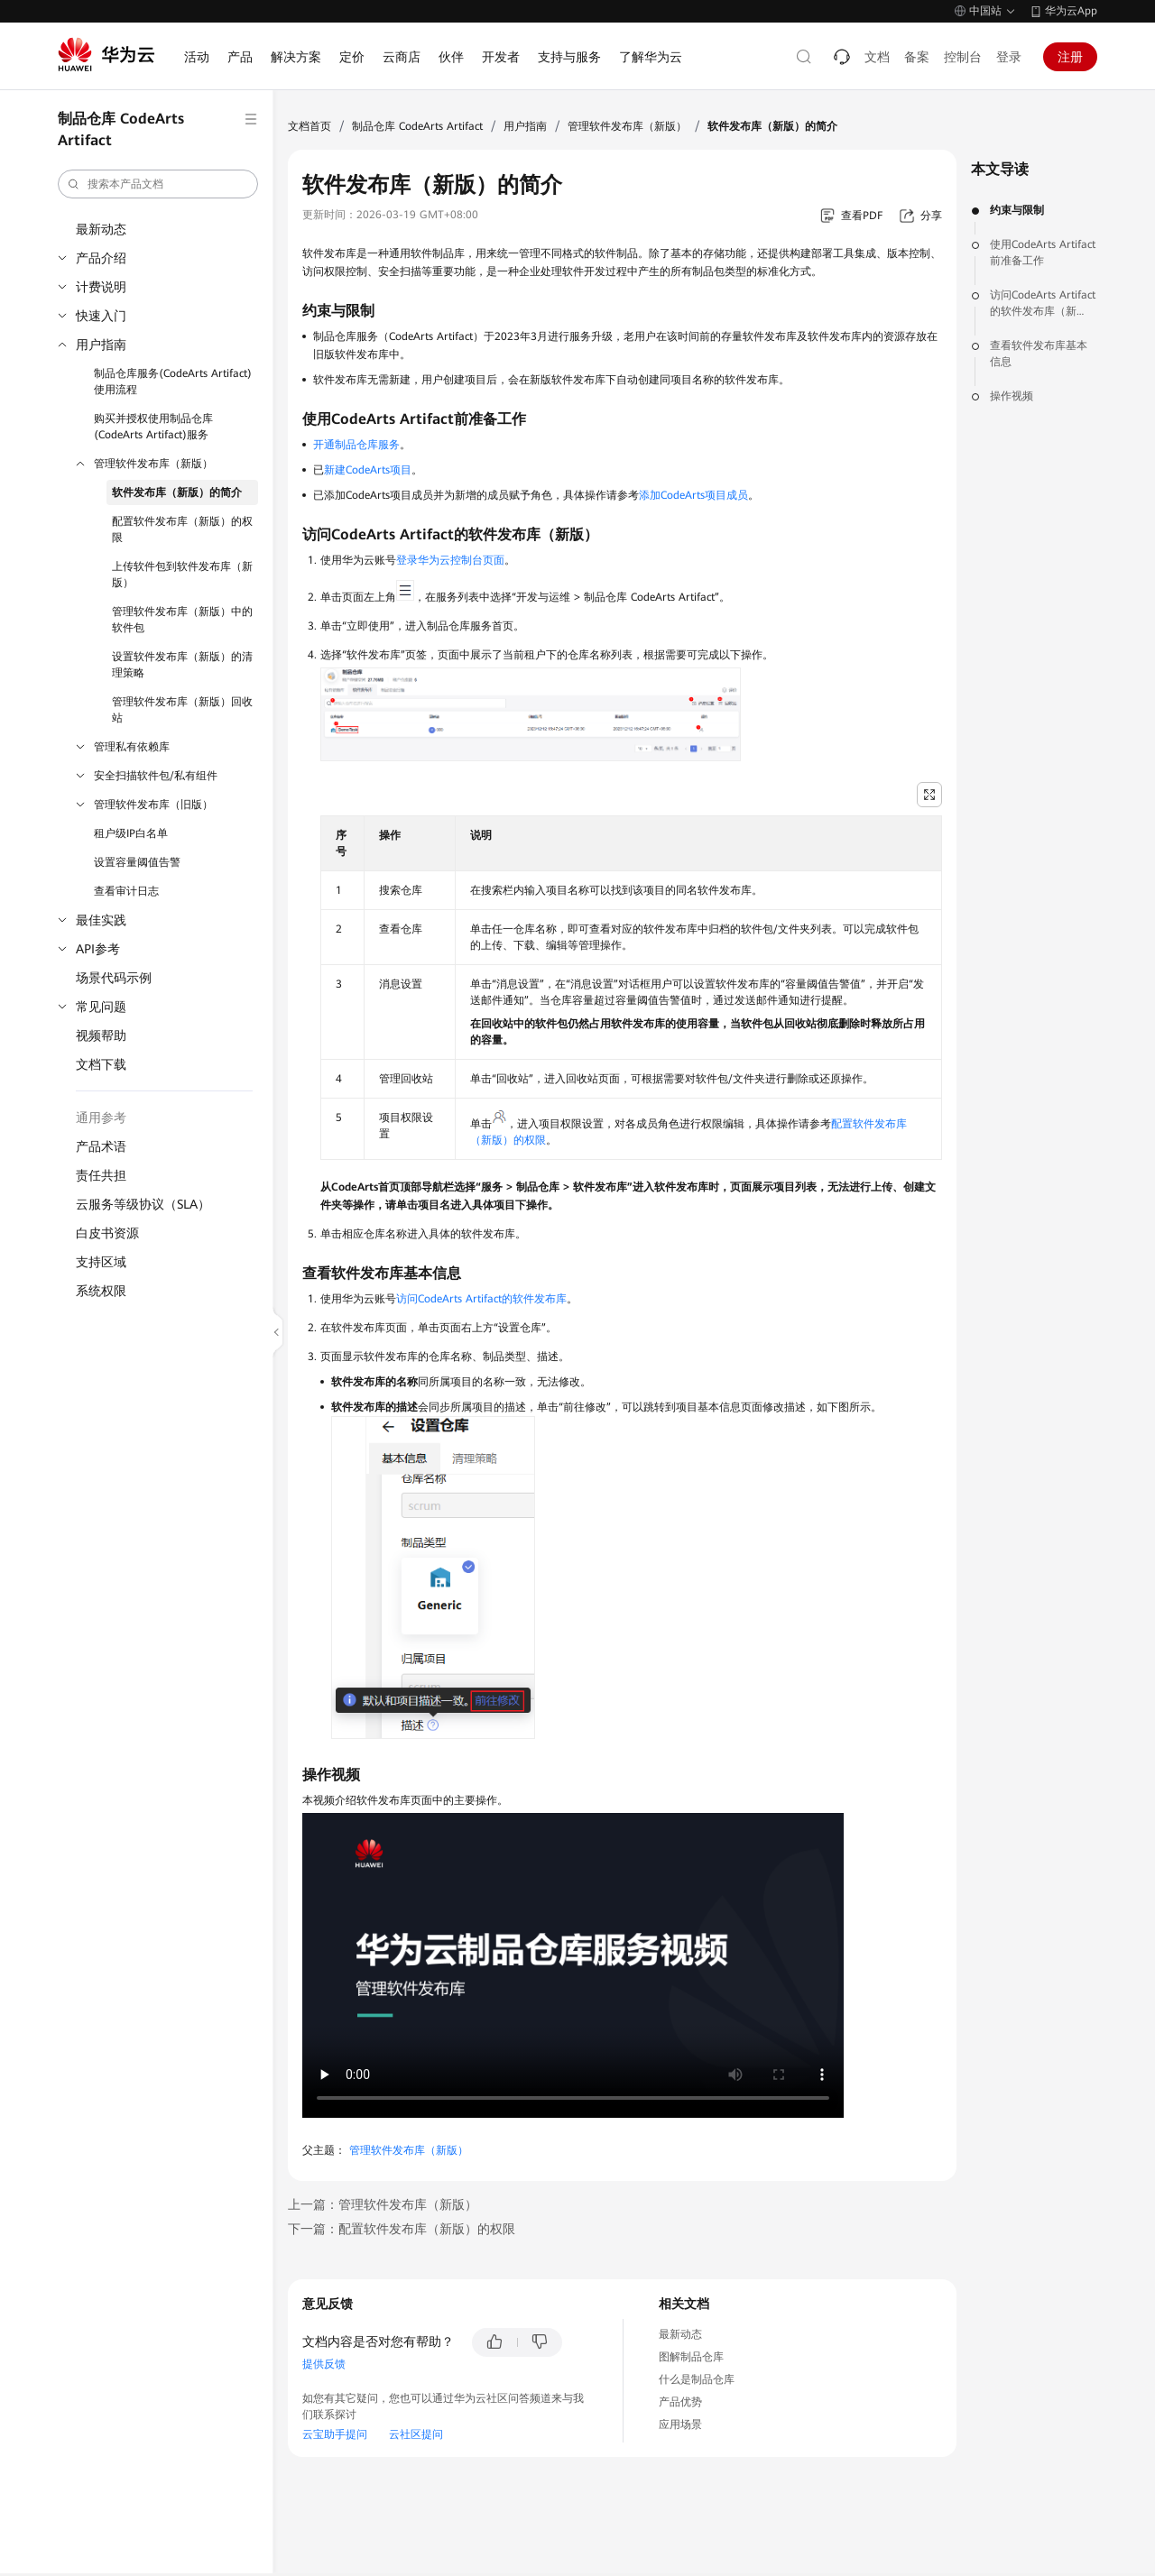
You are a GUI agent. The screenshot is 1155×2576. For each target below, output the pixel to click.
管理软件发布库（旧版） (153, 804)
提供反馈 (324, 2364)
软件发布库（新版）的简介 (177, 492)
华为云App (1071, 11)
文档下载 (101, 1064)
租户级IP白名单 (131, 833)
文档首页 (309, 126)
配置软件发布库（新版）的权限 (182, 529)
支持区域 (101, 1262)
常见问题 (101, 1006)
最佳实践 (101, 920)
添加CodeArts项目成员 (693, 495)
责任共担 (101, 1175)
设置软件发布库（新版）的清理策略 (182, 664)
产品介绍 (101, 258)
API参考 (98, 949)
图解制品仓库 (691, 2357)
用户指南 (101, 344)
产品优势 (680, 2402)
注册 (1070, 57)
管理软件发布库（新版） (153, 463)
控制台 (963, 57)
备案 (916, 57)
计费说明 (101, 287)
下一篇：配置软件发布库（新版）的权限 (401, 2229)
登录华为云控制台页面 (450, 560)
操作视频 (1011, 396)
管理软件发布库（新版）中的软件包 (182, 619)
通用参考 (101, 1117)
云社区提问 (416, 2434)
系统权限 (101, 1290)
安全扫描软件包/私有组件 (155, 775)
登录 (1008, 57)
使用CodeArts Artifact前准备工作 (1042, 252)
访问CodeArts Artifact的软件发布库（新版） (1042, 304)
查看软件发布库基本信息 (1038, 353)
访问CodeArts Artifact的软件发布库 (481, 1299)
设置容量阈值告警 (137, 862)
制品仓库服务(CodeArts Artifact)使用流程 (173, 381)
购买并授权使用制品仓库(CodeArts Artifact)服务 (153, 426)
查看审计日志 (126, 891)
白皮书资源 (107, 1233)
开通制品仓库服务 (356, 444)
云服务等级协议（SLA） (143, 1204)
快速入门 (101, 315)
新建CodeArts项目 (367, 470)
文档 (877, 57)
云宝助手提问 (334, 2434)
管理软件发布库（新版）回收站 (182, 709)
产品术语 (101, 1146)
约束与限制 (1017, 210)
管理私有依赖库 (132, 747)
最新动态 (101, 229)
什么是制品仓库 (697, 2379)
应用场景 (680, 2424)
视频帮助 (101, 1035)
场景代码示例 (114, 978)
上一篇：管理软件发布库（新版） (382, 2204)
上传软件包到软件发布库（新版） (182, 574)
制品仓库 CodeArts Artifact (417, 126)
